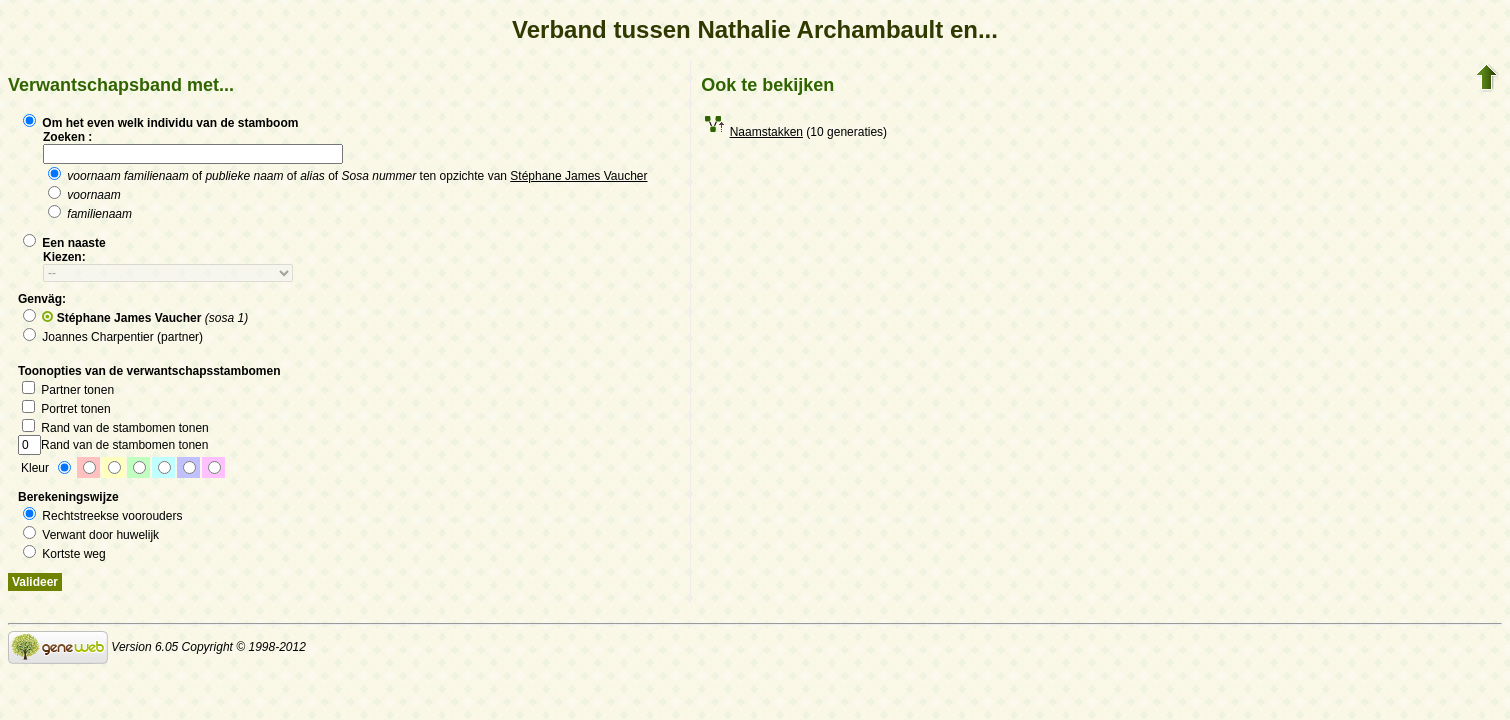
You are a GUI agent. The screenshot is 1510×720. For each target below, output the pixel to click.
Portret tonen (66, 409)
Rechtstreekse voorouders (102, 516)
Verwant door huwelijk (91, 535)
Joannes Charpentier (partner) (113, 337)
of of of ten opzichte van (348, 176)
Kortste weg (64, 554)
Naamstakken (766, 132)
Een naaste (64, 243)
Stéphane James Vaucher (578, 176)
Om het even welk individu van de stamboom (160, 123)
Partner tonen (68, 390)
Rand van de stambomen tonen (115, 428)
